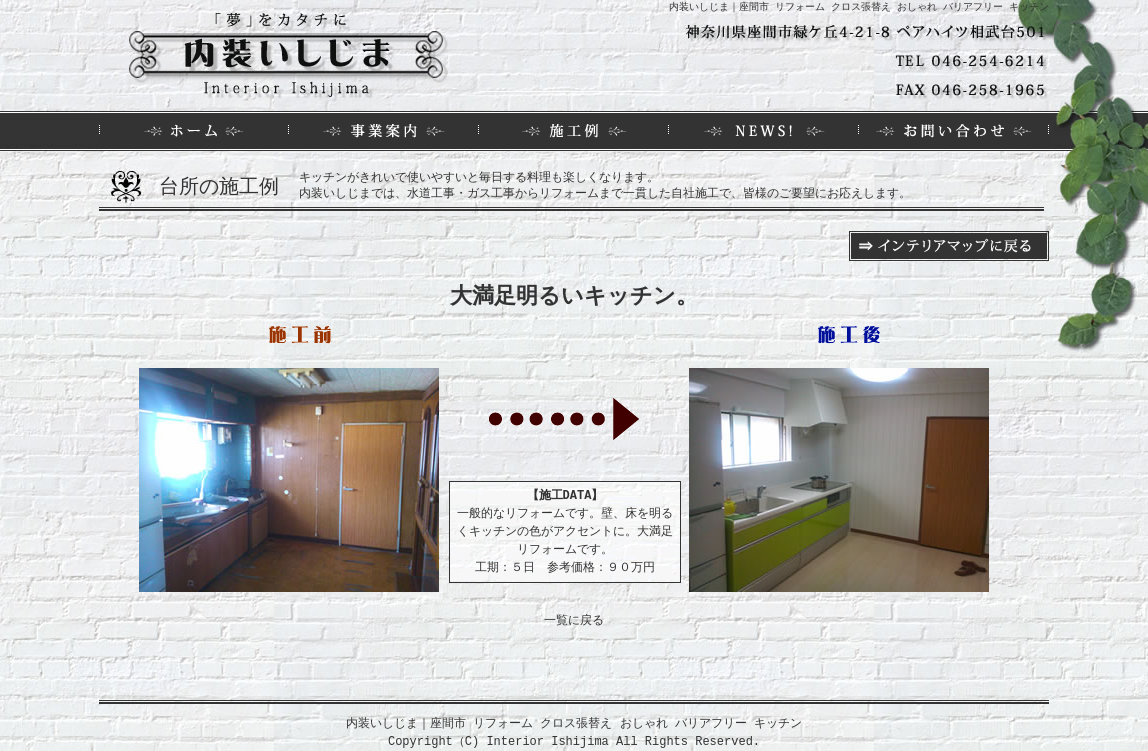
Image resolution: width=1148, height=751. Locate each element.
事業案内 (384, 131)
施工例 (574, 131)
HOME (194, 131)
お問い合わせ (954, 131)
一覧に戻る (574, 620)
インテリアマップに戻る (949, 246)
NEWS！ (764, 131)
